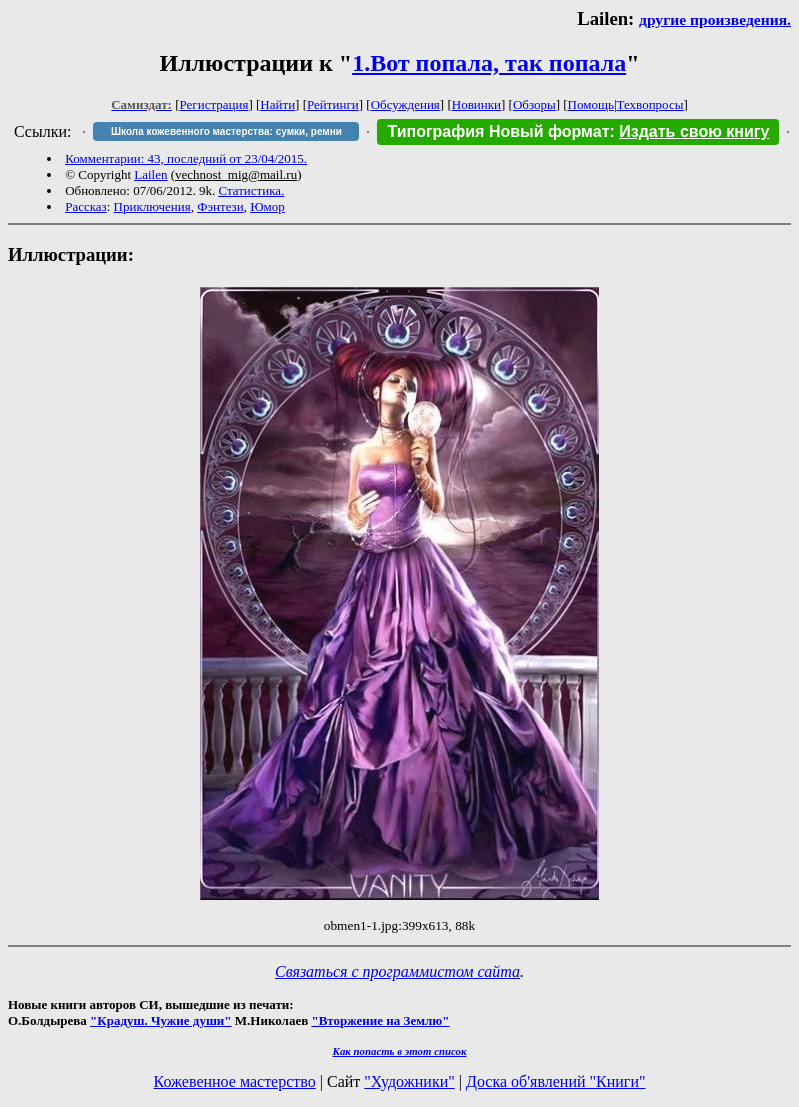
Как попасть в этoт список (400, 1051)
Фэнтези (220, 206)
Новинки (476, 104)
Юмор (267, 206)
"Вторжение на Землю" (380, 1020)
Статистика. (251, 190)
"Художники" (409, 1081)
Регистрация (214, 104)
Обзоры (534, 104)
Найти (277, 104)
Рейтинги (333, 104)
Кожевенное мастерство (235, 1081)
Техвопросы (650, 104)
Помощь (591, 104)
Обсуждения (405, 104)
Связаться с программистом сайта (397, 971)
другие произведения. (715, 19)
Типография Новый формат (498, 131)
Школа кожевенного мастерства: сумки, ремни (226, 131)
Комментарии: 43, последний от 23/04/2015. (186, 158)
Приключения (152, 206)
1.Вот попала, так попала (489, 63)
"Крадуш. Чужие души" (161, 1020)
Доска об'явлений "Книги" (556, 1081)
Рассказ (86, 206)
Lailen (150, 174)
